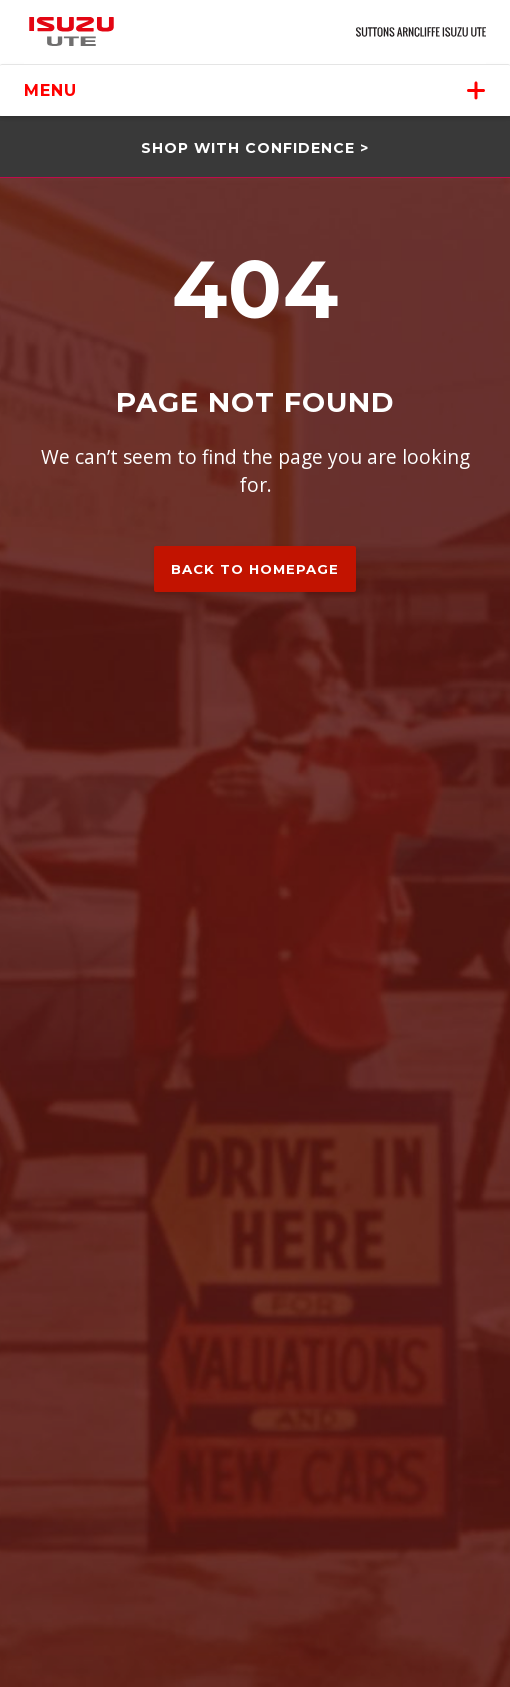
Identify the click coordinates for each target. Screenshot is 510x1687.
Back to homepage (255, 569)
